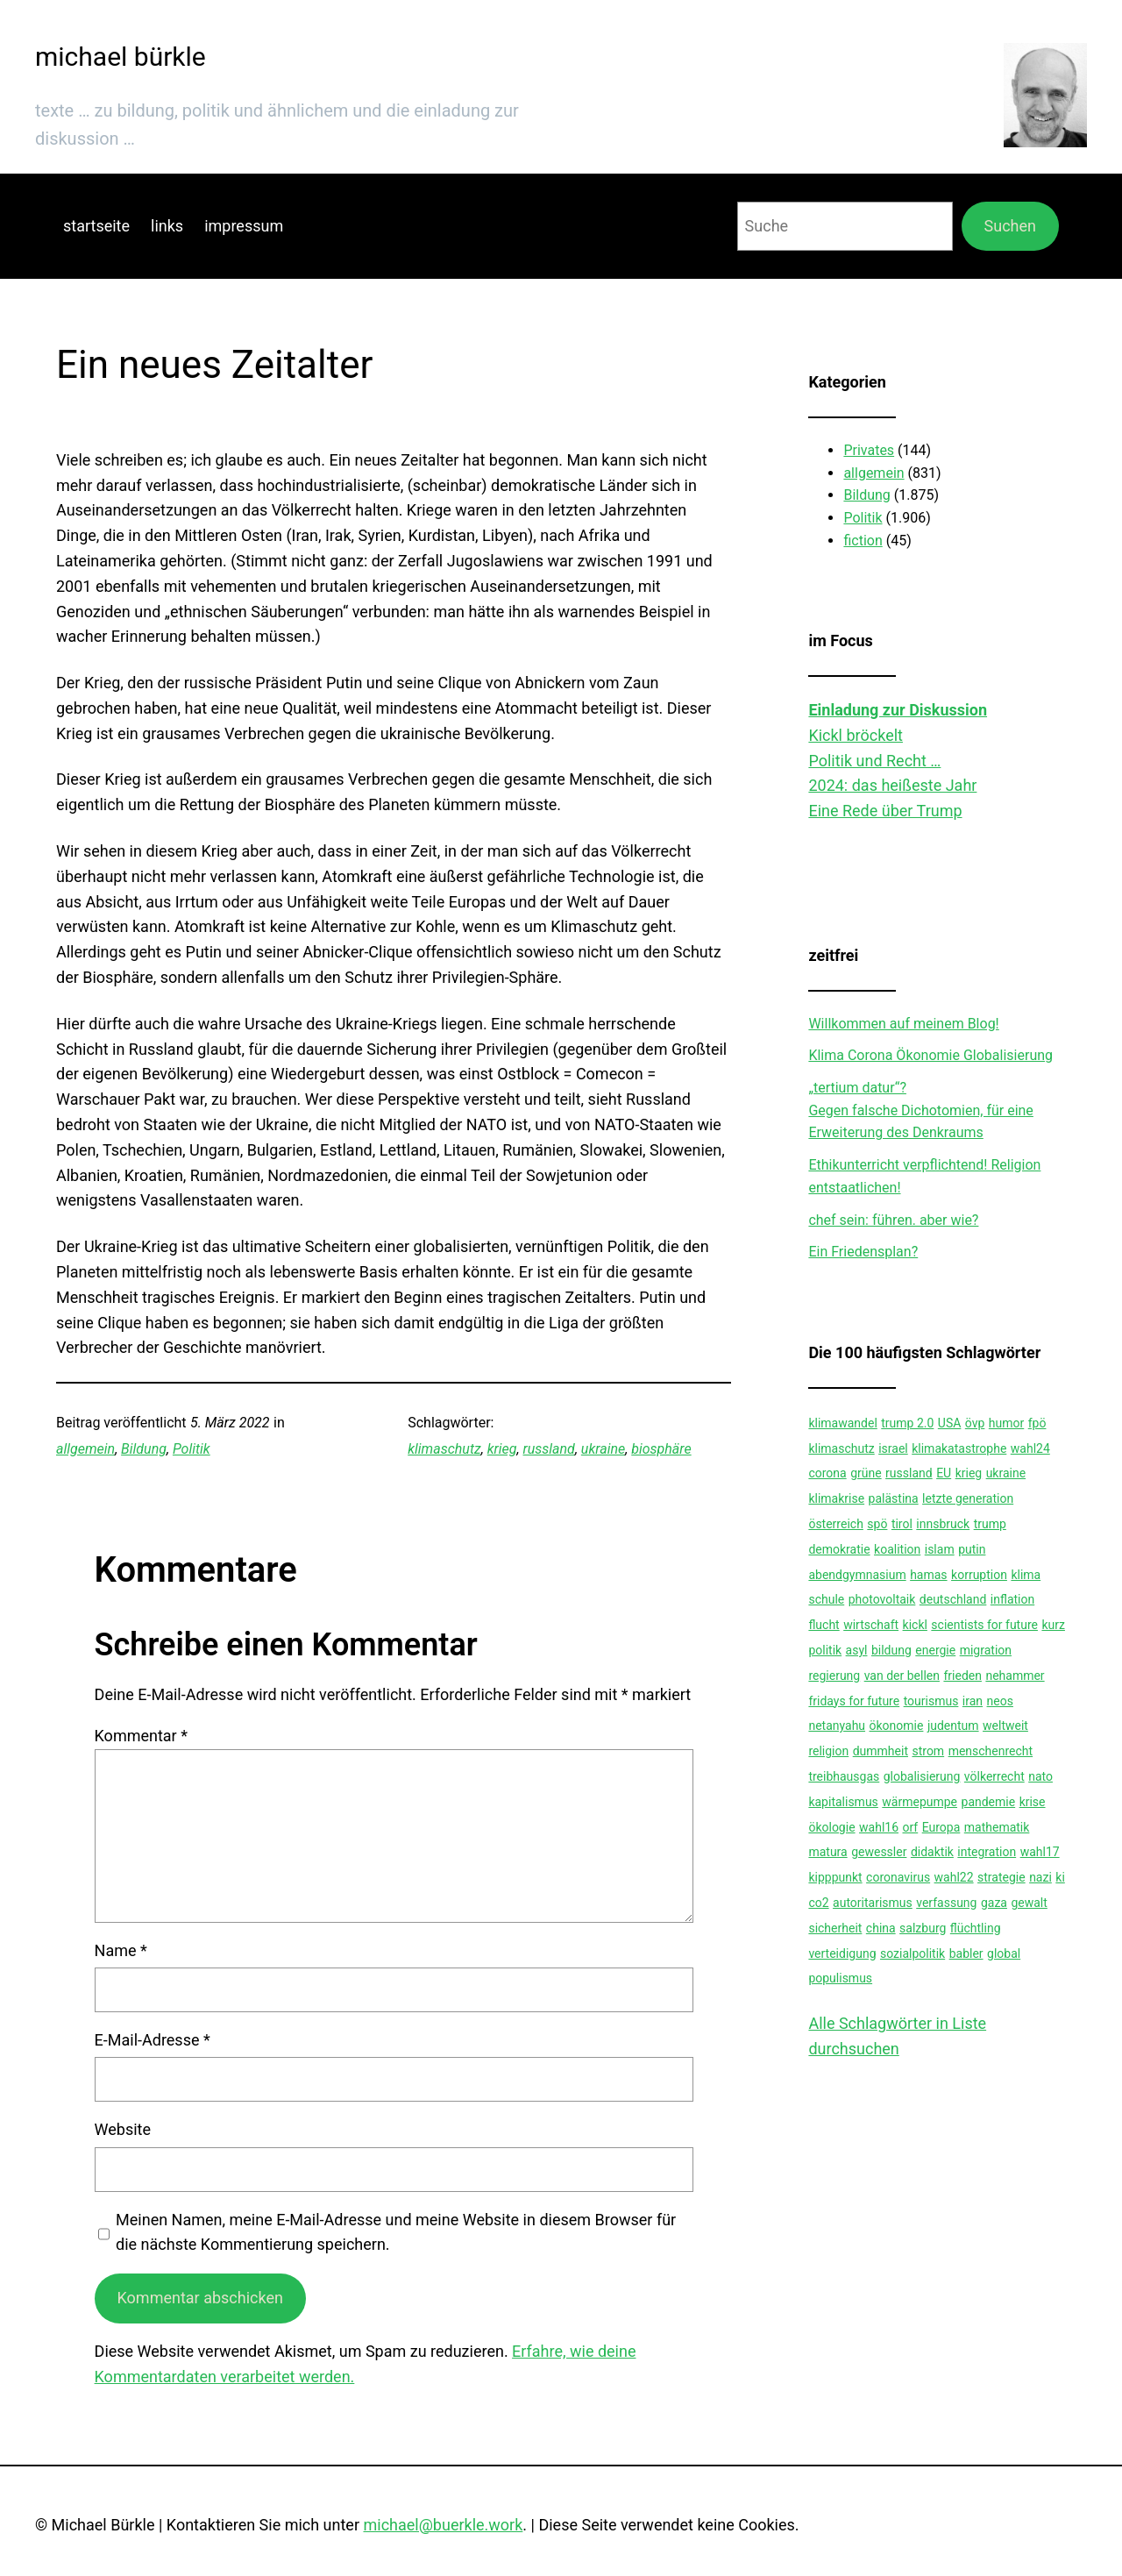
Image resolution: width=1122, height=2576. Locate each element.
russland (549, 1449)
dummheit (880, 1751)
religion (828, 1751)
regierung (834, 1676)
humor (1006, 1423)
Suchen (1010, 226)
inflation (1012, 1599)
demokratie (839, 1549)
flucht (823, 1625)
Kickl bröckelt (855, 735)
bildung (891, 1650)
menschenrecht (990, 1751)
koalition (897, 1549)
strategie (1001, 1877)
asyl (857, 1650)
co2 (818, 1903)
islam (940, 1549)
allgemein (85, 1449)
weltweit (1005, 1726)
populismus (840, 1978)
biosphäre (661, 1449)
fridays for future (853, 1701)
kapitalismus (842, 1802)
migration (986, 1650)
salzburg (922, 1928)
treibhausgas (843, 1776)
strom (928, 1751)
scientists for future (984, 1625)
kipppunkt (835, 1877)
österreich (835, 1524)
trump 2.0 (907, 1423)
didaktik (932, 1852)
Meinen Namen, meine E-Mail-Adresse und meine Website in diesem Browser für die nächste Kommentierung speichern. (396, 2232)
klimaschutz (444, 1449)
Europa (941, 1827)
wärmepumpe (919, 1802)
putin (971, 1549)
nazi (1040, 1877)
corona (827, 1473)
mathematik (997, 1827)
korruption (979, 1575)
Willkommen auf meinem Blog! (903, 1023)
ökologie (831, 1827)
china (881, 1928)
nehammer (1014, 1676)
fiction (862, 540)
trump (990, 1524)
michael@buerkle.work (442, 2525)
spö (877, 1524)
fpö (1037, 1423)
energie (935, 1650)
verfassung (946, 1903)
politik (825, 1650)
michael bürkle (120, 56)
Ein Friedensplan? (863, 1251)
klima (1025, 1575)
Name (121, 1950)
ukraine (603, 1449)
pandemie (989, 1802)
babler (966, 1953)
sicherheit (835, 1928)
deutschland (953, 1599)
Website (123, 2129)
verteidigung (842, 1953)
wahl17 (1040, 1852)
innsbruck (942, 1524)
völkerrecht (994, 1776)
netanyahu (836, 1726)
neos (1000, 1701)
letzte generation (967, 1498)
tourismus (931, 1701)
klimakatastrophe (959, 1448)
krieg (502, 1449)
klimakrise (836, 1498)
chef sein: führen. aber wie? (893, 1220)
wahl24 (1030, 1448)
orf (911, 1827)
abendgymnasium (856, 1575)
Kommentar (141, 1735)
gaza (994, 1903)
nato (1040, 1776)
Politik (191, 1449)
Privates (868, 450)
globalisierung (922, 1776)
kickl (915, 1625)
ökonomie (897, 1726)
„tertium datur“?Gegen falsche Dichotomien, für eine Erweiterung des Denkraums (920, 1110)
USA (950, 1423)
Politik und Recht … (874, 760)
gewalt (1029, 1903)
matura (827, 1852)
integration (986, 1852)
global (1003, 1953)
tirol (902, 1524)
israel (893, 1448)
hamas (928, 1575)
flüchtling (975, 1928)
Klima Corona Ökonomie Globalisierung (930, 1055)
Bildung (144, 1449)
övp (975, 1423)
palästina (894, 1498)
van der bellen (902, 1676)
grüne (865, 1473)
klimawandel (842, 1423)
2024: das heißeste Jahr (892, 785)
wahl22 (954, 1877)
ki (1060, 1877)
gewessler (878, 1852)
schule (826, 1599)
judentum (953, 1726)
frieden (962, 1676)
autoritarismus (873, 1903)
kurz (1053, 1625)
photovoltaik (882, 1599)
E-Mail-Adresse (152, 2040)
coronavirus (898, 1877)
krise (1032, 1802)
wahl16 (878, 1827)
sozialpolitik (912, 1953)
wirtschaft (870, 1625)
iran (972, 1701)
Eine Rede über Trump (885, 810)
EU (943, 1473)
